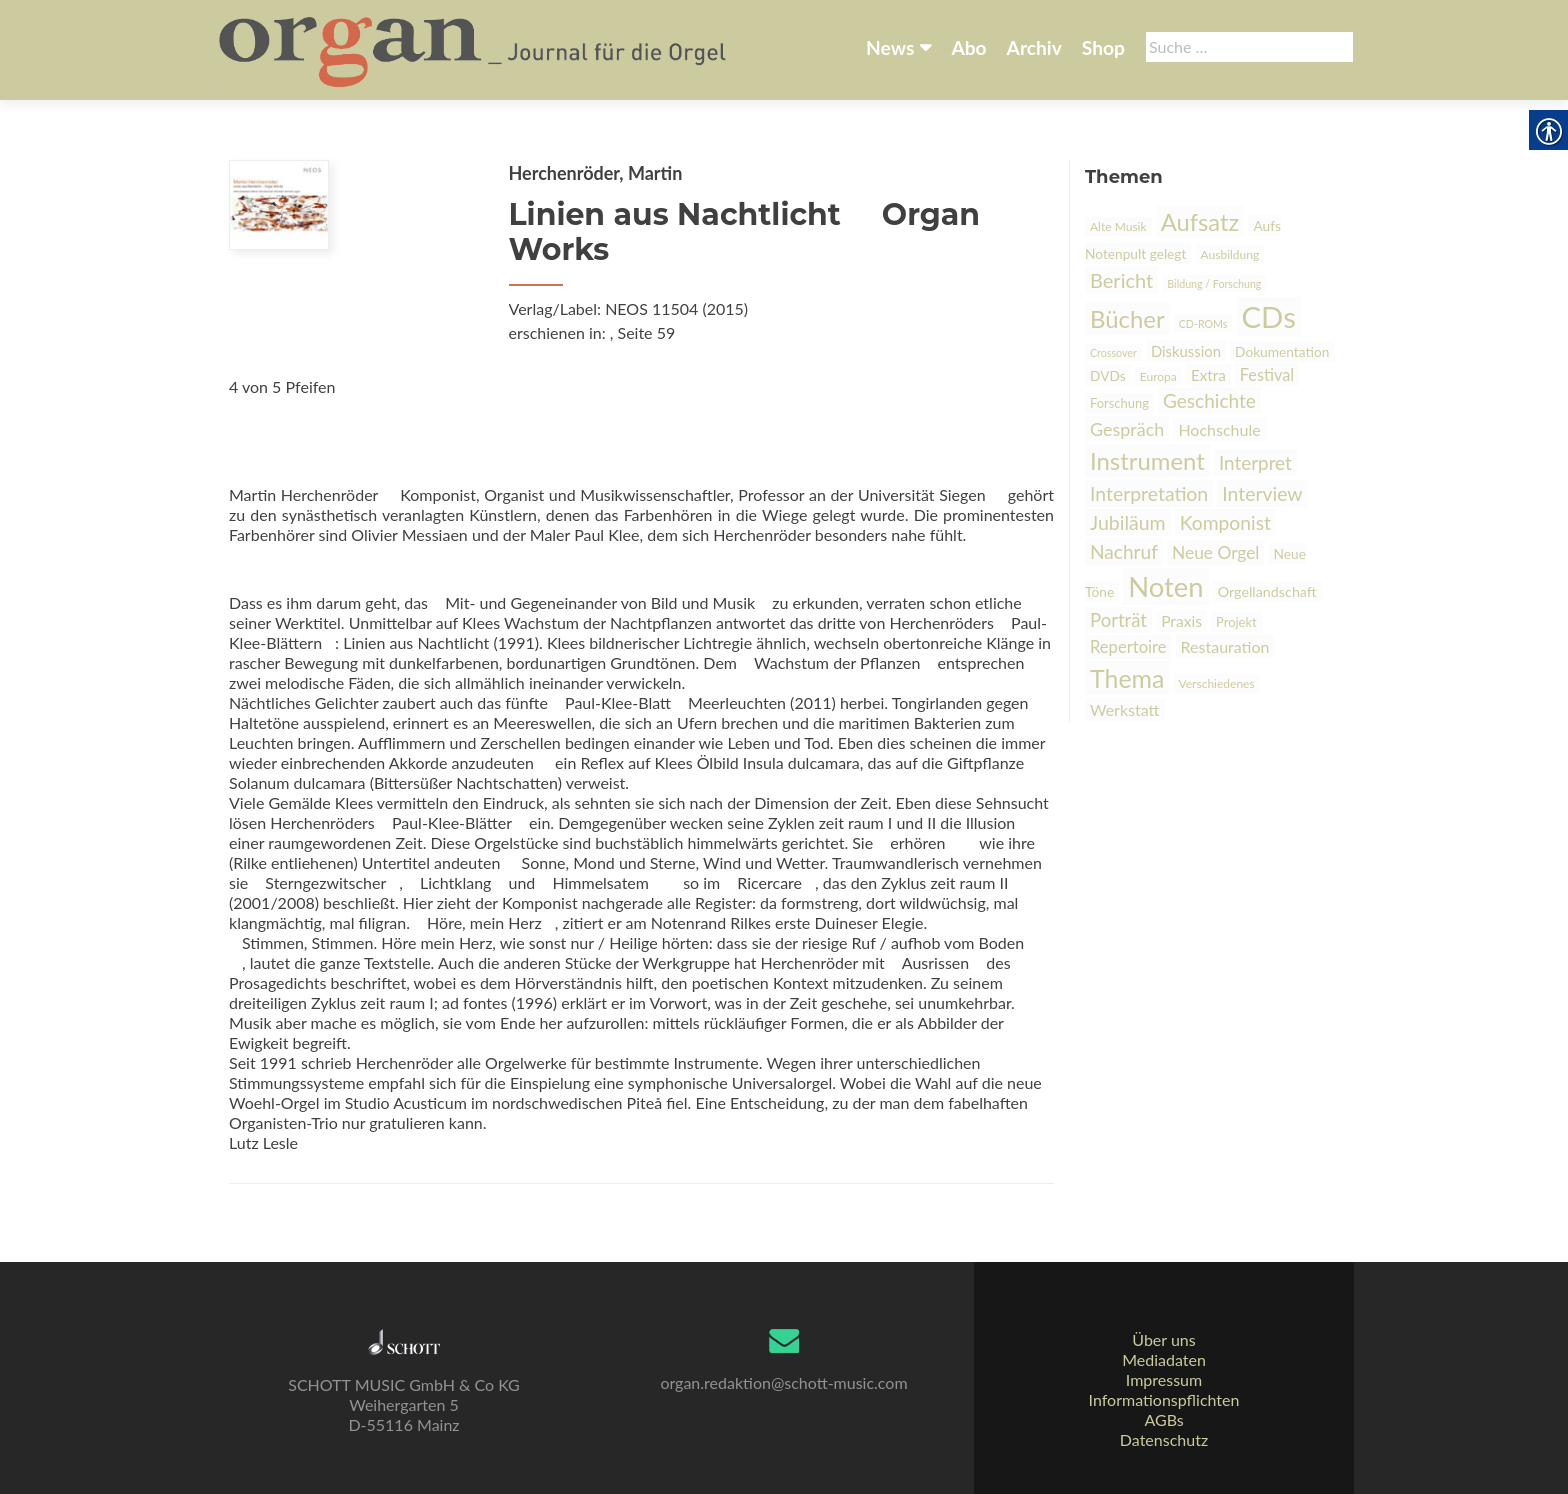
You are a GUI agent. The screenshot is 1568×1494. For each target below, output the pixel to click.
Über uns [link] (1163, 1339)
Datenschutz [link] (1164, 1439)
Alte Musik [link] (1118, 226)
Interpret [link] (1255, 462)
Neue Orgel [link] (1215, 552)
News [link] (890, 47)
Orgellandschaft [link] (1267, 591)
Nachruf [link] (1124, 551)
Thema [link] (1127, 678)
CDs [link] (1269, 316)
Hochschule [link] (1219, 429)
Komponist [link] (1225, 522)
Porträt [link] (1118, 620)
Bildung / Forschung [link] (1214, 283)
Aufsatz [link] (1200, 222)
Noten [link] (1165, 586)
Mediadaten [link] (1164, 1359)
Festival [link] (1267, 374)
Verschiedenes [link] (1217, 683)
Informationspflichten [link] (1164, 1399)
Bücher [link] (1127, 318)
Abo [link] (968, 47)
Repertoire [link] (1128, 647)
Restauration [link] (1225, 646)
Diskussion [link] (1186, 351)
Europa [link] (1158, 376)
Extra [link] (1208, 375)
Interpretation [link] (1149, 493)
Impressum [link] (1164, 1379)
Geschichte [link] (1209, 400)
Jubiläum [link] (1128, 522)
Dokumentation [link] (1282, 351)
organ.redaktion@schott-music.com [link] (783, 1382)
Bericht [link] (1121, 280)
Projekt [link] (1236, 622)
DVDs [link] (1108, 375)
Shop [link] (1103, 47)
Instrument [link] (1147, 460)
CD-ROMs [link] (1203, 323)
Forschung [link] (1119, 403)
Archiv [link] (1034, 47)
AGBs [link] (1163, 1419)
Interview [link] (1262, 493)
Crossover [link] (1113, 352)
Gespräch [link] (1127, 429)
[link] (474, 48)
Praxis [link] (1181, 621)
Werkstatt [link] (1125, 709)
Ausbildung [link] (1230, 254)
